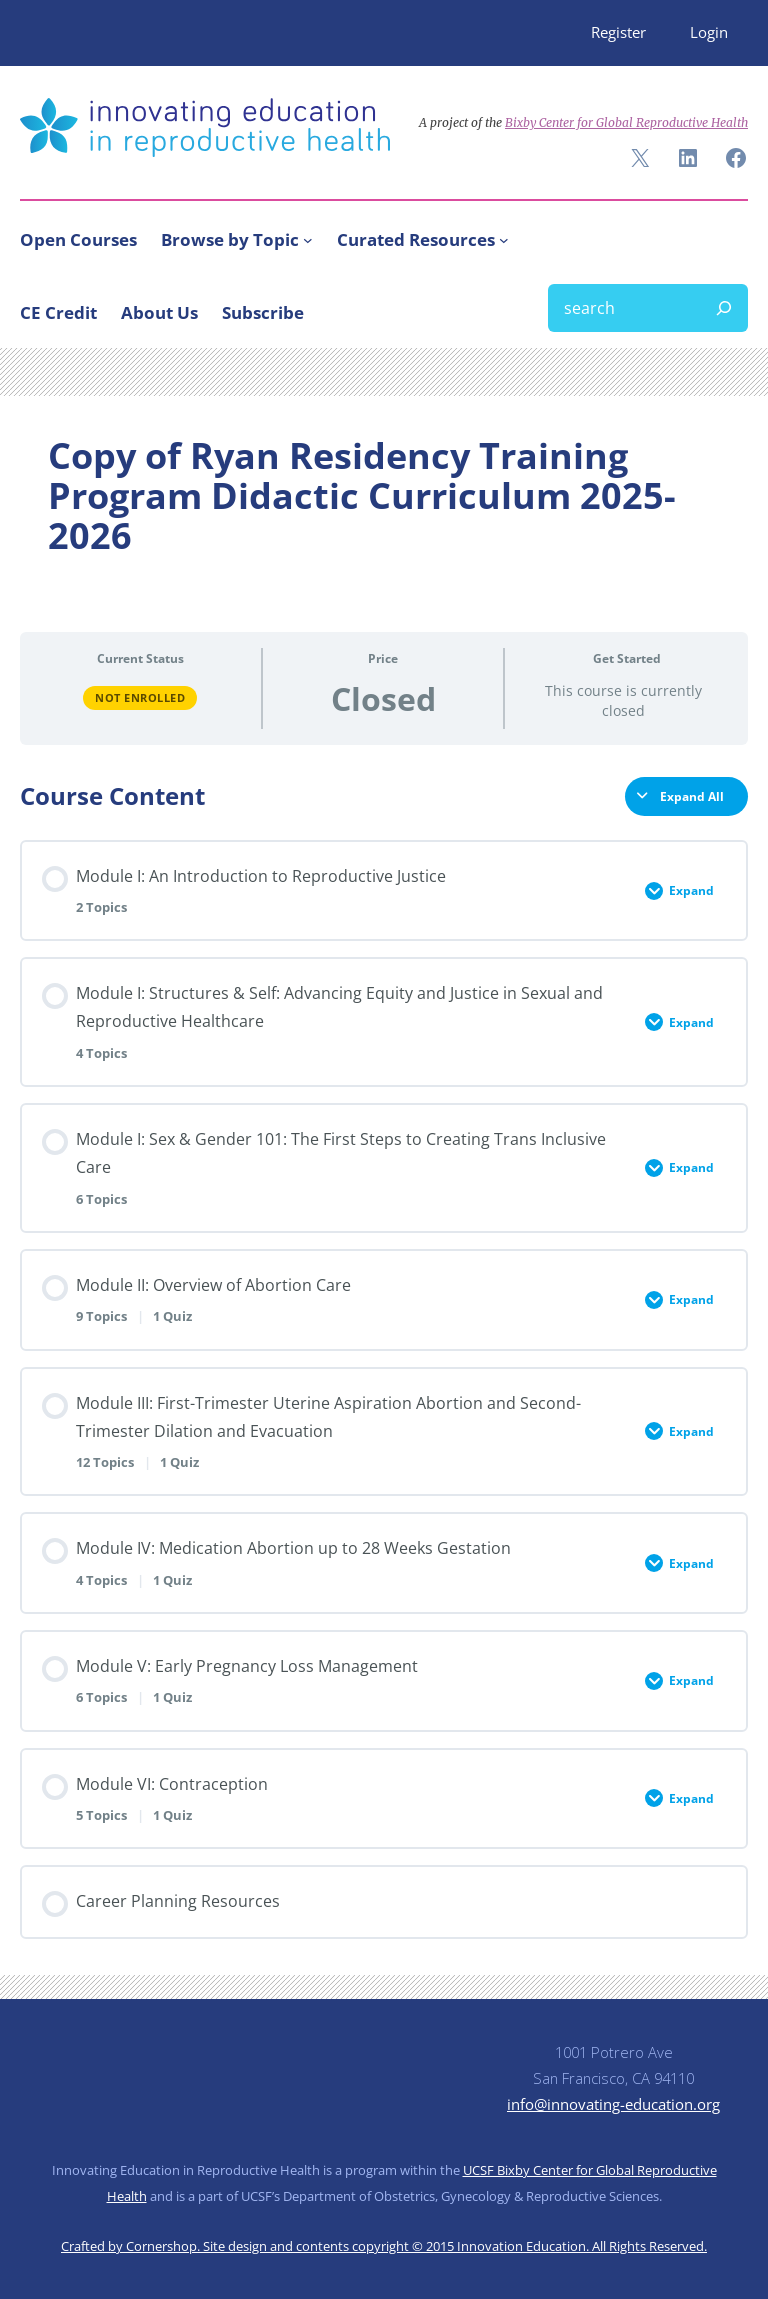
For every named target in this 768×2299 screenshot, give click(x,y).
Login (709, 32)
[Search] (724, 308)
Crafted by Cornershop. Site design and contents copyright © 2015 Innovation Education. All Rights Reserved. (384, 2246)
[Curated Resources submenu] (504, 240)
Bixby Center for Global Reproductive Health (626, 122)
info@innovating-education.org (613, 2104)
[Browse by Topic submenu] (308, 240)
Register (618, 32)
